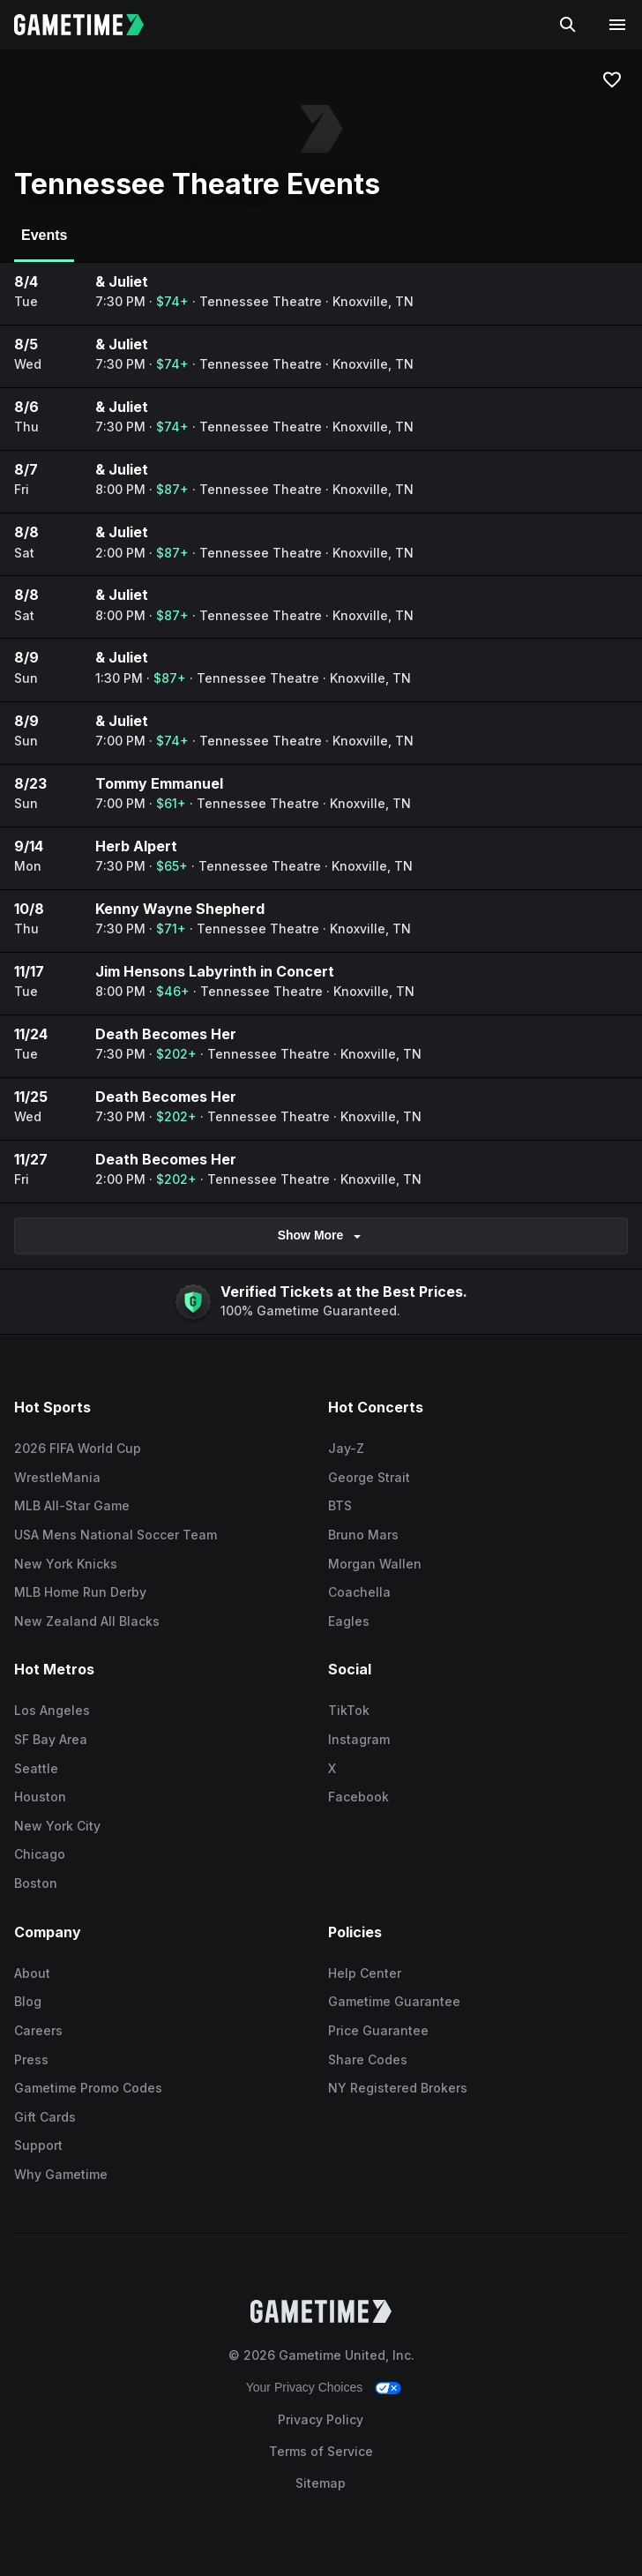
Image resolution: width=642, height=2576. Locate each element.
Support (38, 2145)
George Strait (369, 1477)
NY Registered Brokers (397, 2087)
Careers (38, 2030)
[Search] (568, 24)
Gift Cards (45, 2116)
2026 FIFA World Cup (77, 1448)
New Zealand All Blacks (87, 1621)
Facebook (358, 1796)
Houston (40, 1796)
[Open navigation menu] (617, 24)
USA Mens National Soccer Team (115, 1534)
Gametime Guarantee (394, 2001)
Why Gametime (61, 2174)
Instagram (359, 1739)
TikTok (349, 1710)
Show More (321, 1235)
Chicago (39, 1853)
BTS (340, 1505)
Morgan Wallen (375, 1563)
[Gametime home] (89, 24)
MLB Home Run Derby (80, 1591)
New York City (57, 1825)
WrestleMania (57, 1477)
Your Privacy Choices (304, 2387)
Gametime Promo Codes (88, 2087)
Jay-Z (346, 1448)
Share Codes (367, 2059)
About (32, 1973)
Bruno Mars (363, 1534)
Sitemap (320, 2482)
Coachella (359, 1591)
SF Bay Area (50, 1739)
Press (31, 2059)
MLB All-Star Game (72, 1505)
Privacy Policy (320, 2419)
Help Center (364, 1973)
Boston (35, 1883)
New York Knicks (65, 1563)
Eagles (349, 1621)
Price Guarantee (378, 2030)
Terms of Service (321, 2451)
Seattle (36, 1768)
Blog (27, 2001)
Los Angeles (52, 1710)
